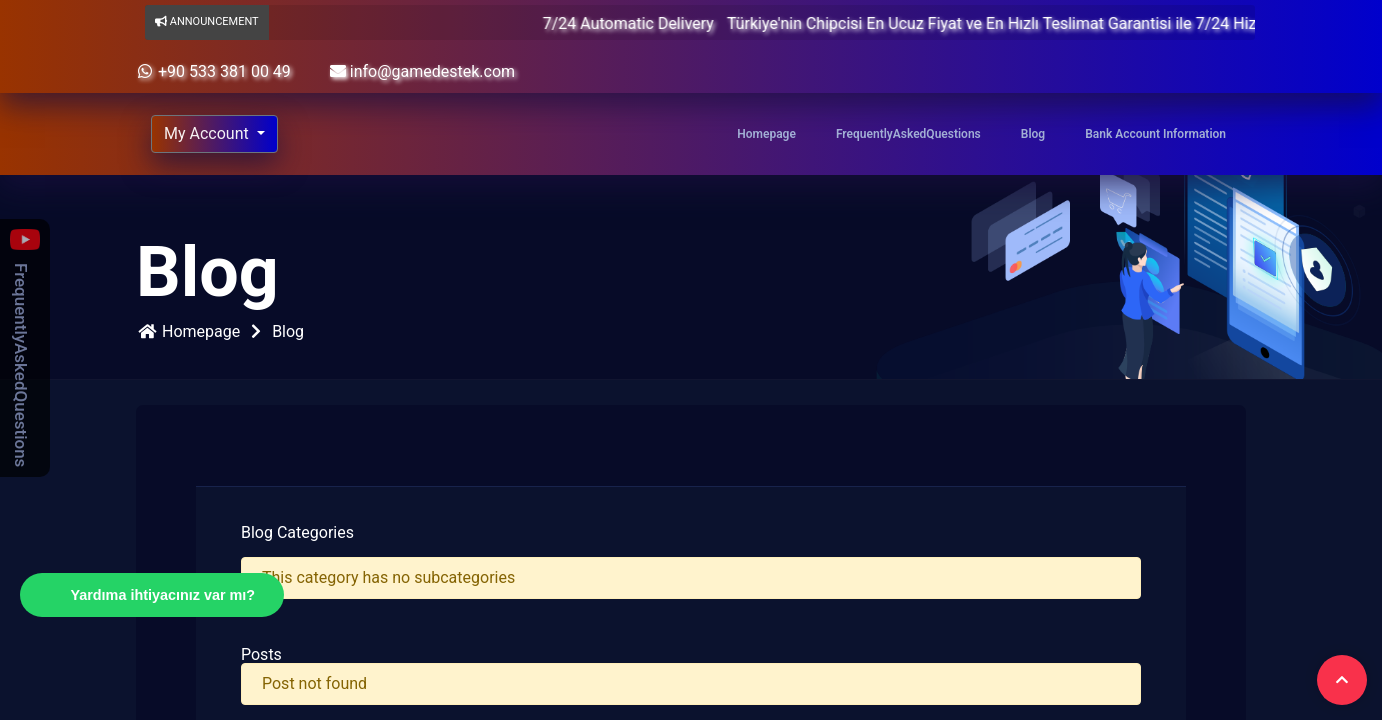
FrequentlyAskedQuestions (908, 134)
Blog (1033, 134)
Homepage (766, 134)
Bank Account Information (1155, 134)
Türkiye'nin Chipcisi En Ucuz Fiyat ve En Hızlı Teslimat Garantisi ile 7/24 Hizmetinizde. (1050, 23)
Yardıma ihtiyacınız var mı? (162, 595)
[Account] (214, 134)
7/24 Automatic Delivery (651, 23)
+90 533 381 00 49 (213, 71)
